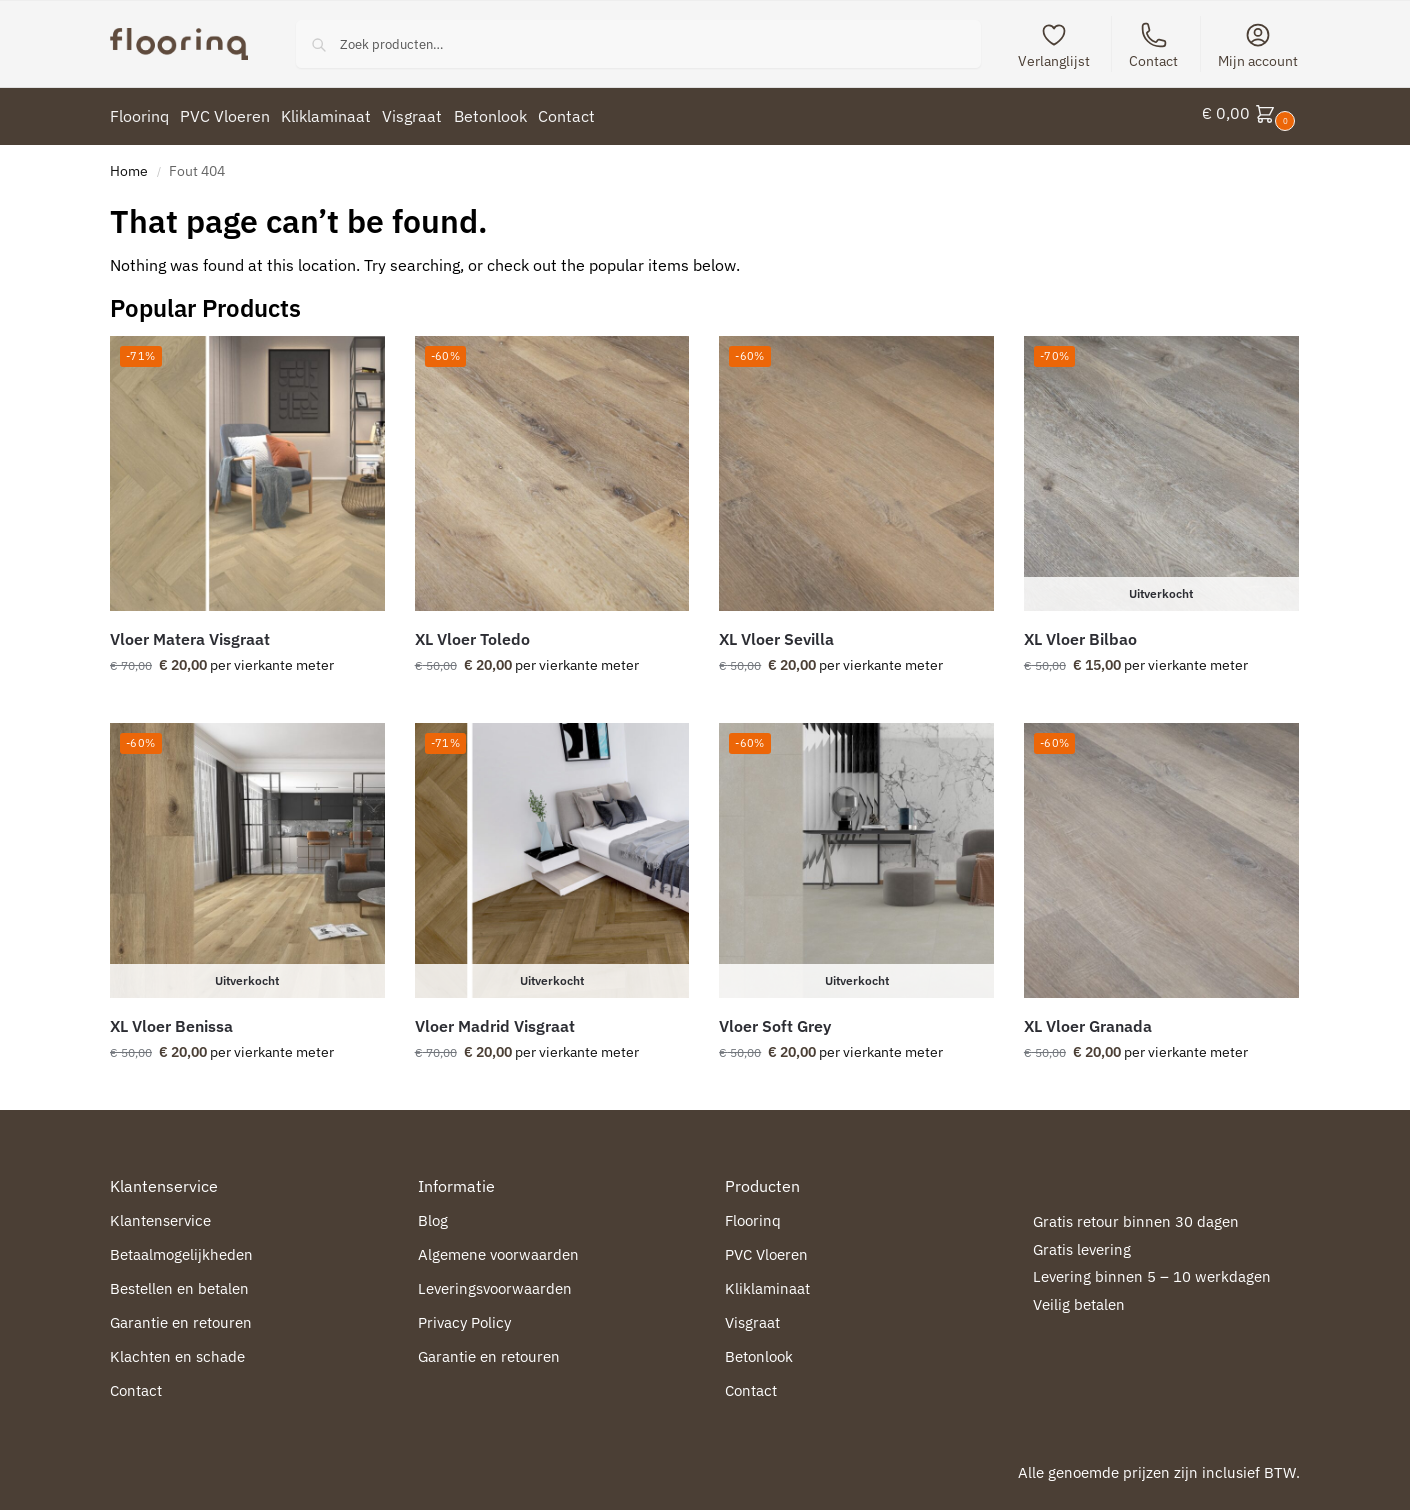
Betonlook (759, 1349)
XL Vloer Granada (1088, 1019)
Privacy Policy (464, 1315)
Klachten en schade (177, 1349)
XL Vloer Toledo (472, 632)
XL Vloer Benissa (171, 1019)
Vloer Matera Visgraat (190, 632)
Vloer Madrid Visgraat (495, 1019)
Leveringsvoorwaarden (495, 1281)
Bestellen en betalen (179, 1281)
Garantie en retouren (181, 1315)
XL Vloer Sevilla (776, 632)
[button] (1251, 113)
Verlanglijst (1054, 45)
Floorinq (753, 1213)
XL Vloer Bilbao (1080, 632)
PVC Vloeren (766, 1247)
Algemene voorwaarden (498, 1247)
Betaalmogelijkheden (181, 1247)
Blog (433, 1213)
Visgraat (752, 1315)
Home (129, 164)
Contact (1153, 45)
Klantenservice (160, 1213)
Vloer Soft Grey (775, 1019)
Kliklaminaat (767, 1281)
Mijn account (1258, 45)
